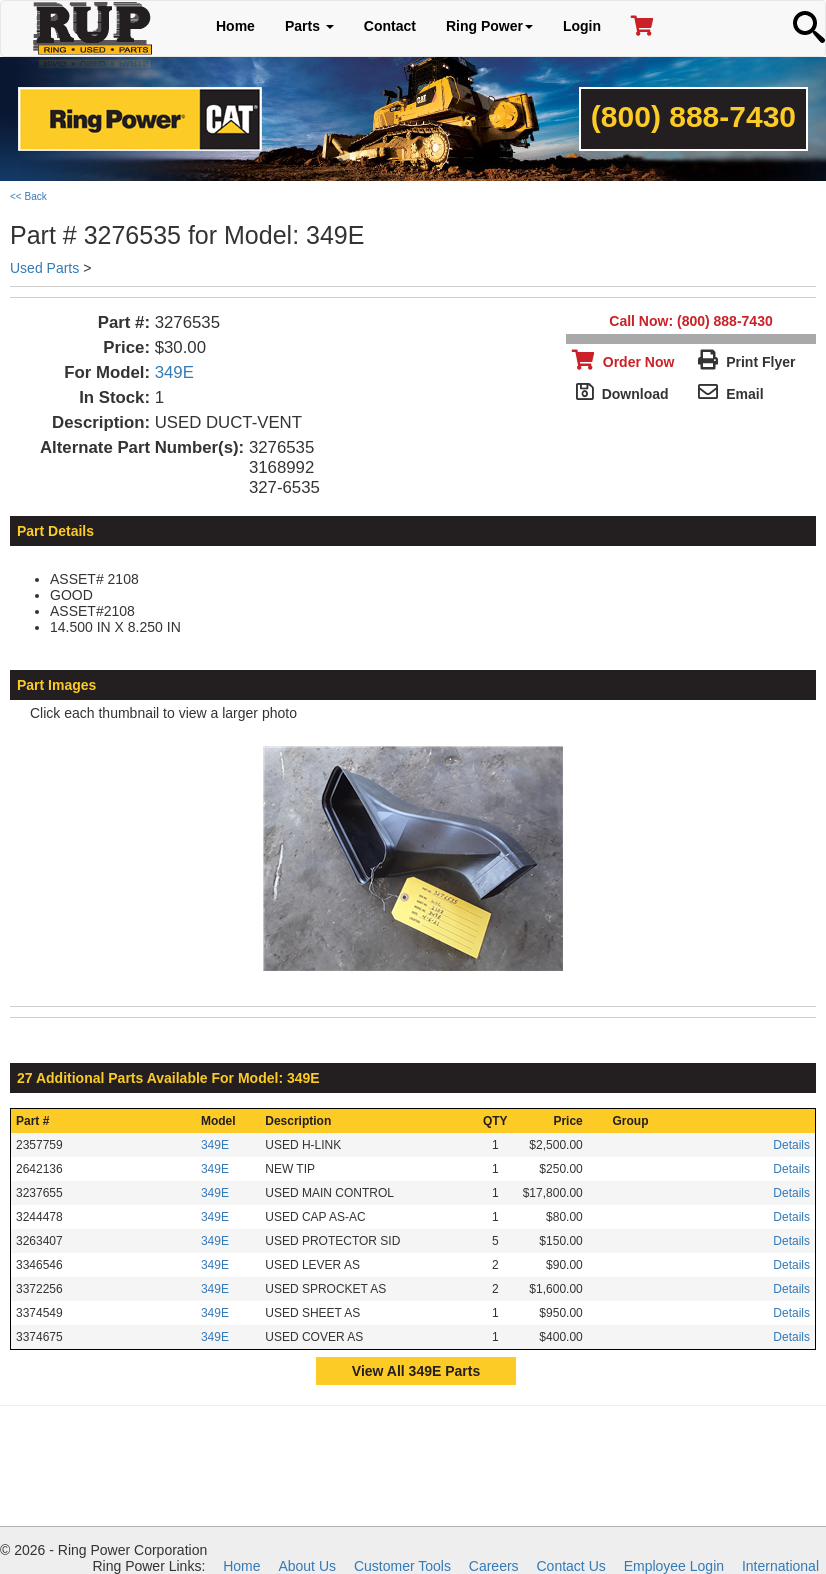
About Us (307, 1566)
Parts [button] (309, 26)
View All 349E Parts (416, 1371)
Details (791, 1145)
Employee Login (674, 1566)
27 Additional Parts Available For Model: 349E (168, 1078)
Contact (390, 26)
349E (174, 372)
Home (235, 26)
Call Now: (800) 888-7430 (690, 321)
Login (582, 26)
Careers (494, 1566)
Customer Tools (402, 1566)
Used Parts (44, 268)
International (780, 1566)
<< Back (28, 196)
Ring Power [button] (489, 26)
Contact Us (571, 1566)
